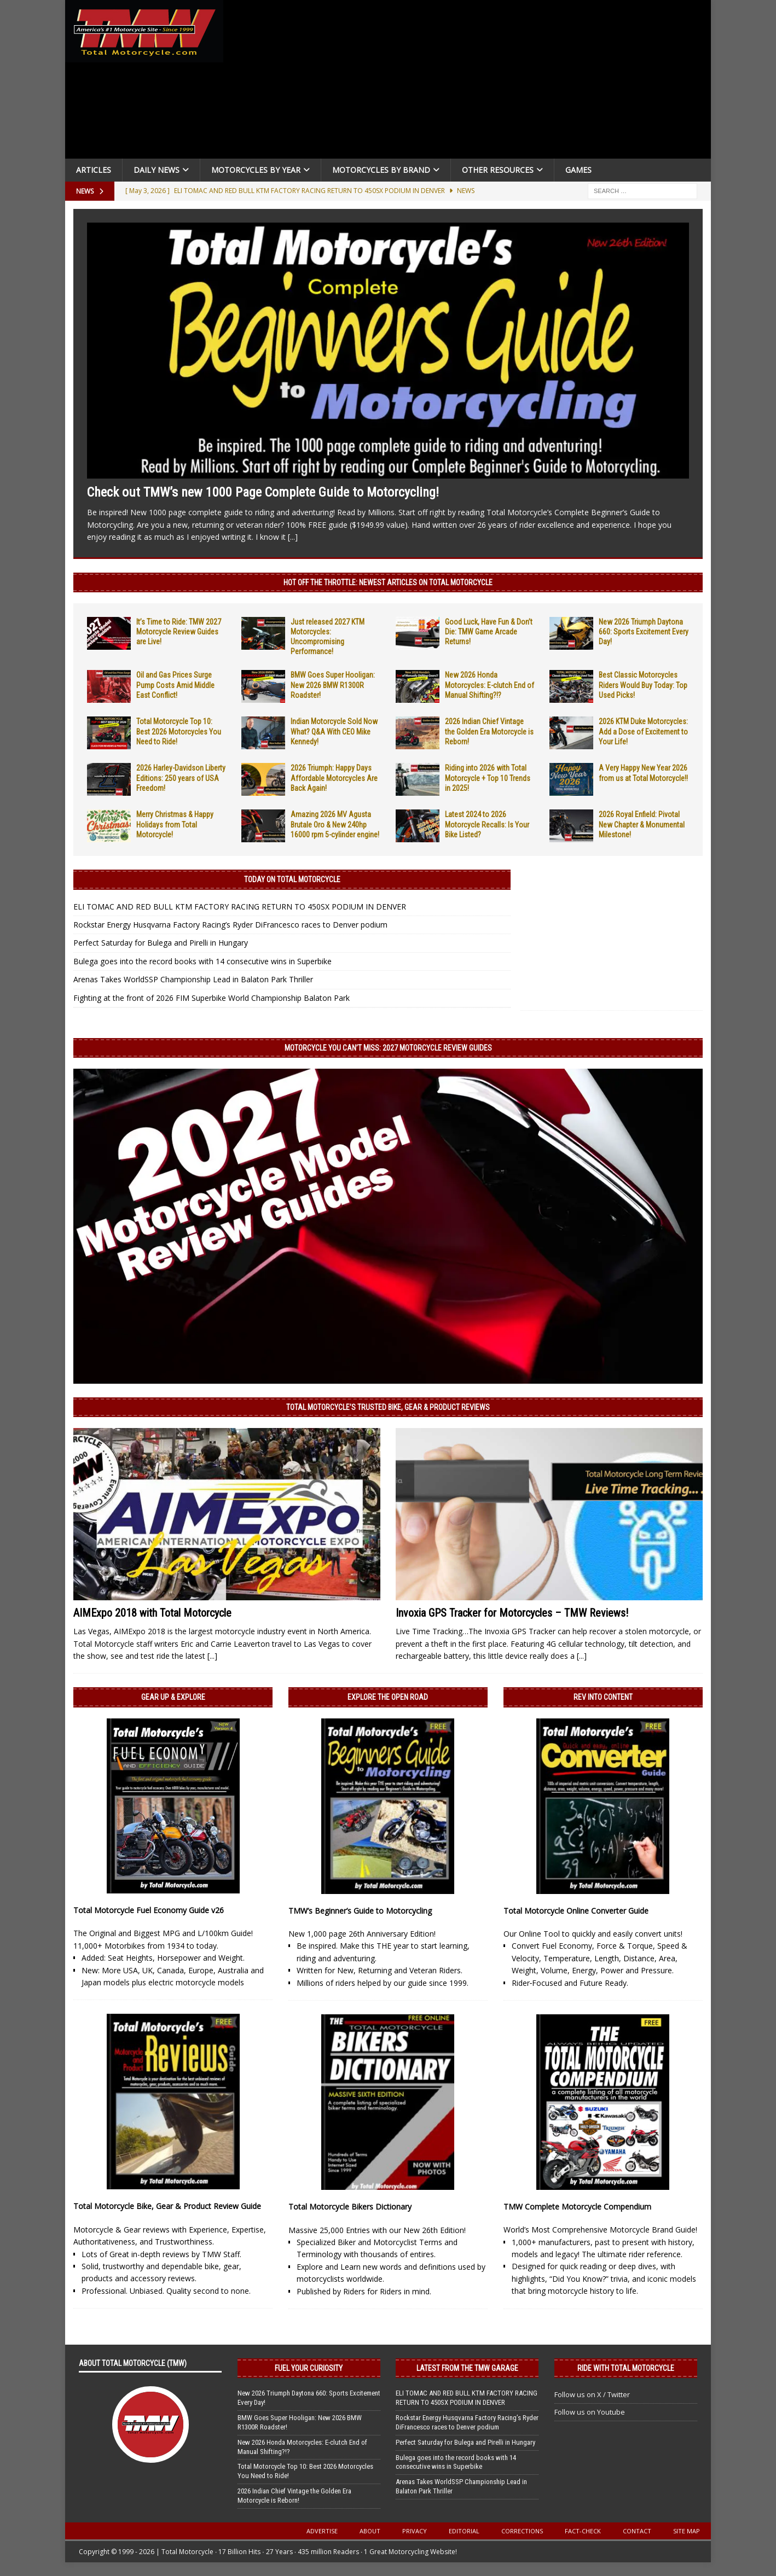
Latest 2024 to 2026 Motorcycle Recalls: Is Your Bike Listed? (487, 824)
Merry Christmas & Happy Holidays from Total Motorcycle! (174, 824)
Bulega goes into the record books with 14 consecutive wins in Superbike (202, 961)
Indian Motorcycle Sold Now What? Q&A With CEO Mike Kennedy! (334, 731)
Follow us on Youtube (589, 2412)
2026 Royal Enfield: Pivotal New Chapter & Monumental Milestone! (642, 824)
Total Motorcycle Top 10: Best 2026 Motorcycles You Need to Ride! (178, 731)
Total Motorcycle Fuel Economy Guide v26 (148, 1910)
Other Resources (498, 170)
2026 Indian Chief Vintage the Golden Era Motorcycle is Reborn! (489, 731)
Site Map (686, 2531)
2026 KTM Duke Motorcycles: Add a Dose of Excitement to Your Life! (643, 731)
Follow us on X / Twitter (592, 2394)
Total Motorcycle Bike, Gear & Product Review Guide (167, 2206)
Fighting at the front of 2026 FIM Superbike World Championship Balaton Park (211, 998)
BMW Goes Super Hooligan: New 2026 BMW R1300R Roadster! (333, 685)
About (370, 2531)
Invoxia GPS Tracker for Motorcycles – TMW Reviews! (512, 1612)
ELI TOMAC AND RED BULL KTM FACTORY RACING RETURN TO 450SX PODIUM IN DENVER (239, 906)
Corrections (522, 2531)
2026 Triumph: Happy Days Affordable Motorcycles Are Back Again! (334, 778)
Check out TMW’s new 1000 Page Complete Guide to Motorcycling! (263, 492)
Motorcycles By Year (255, 170)
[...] (293, 537)
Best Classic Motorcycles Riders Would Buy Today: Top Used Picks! (643, 685)
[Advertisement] (471, 82)
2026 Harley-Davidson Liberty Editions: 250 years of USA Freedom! (180, 778)
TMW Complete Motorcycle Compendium (577, 2206)
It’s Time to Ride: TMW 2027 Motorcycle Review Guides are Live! (178, 631)
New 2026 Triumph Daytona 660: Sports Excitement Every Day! (643, 631)
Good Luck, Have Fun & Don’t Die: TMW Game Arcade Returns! (488, 631)
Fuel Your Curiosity (309, 2368)
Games (578, 170)
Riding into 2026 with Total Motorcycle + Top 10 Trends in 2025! (487, 778)
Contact (637, 2531)
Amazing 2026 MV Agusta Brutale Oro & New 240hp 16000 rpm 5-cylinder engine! (335, 824)
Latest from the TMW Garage (467, 2368)
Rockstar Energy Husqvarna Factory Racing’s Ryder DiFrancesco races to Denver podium (230, 924)
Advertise (322, 2531)
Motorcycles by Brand (381, 170)
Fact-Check (583, 2531)
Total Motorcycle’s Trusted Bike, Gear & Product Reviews (388, 1407)
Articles (93, 170)
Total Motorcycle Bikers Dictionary (350, 2206)
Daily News (156, 170)
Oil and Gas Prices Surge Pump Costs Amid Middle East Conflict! (175, 685)
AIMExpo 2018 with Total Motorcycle (152, 1612)
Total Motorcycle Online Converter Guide (575, 1910)
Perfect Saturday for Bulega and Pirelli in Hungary (160, 942)
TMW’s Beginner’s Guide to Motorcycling (360, 1910)
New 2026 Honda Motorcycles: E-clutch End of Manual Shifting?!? (489, 685)
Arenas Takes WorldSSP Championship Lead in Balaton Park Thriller (193, 979)
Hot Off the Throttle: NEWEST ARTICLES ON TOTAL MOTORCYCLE (388, 582)
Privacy (414, 2531)
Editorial (464, 2531)
